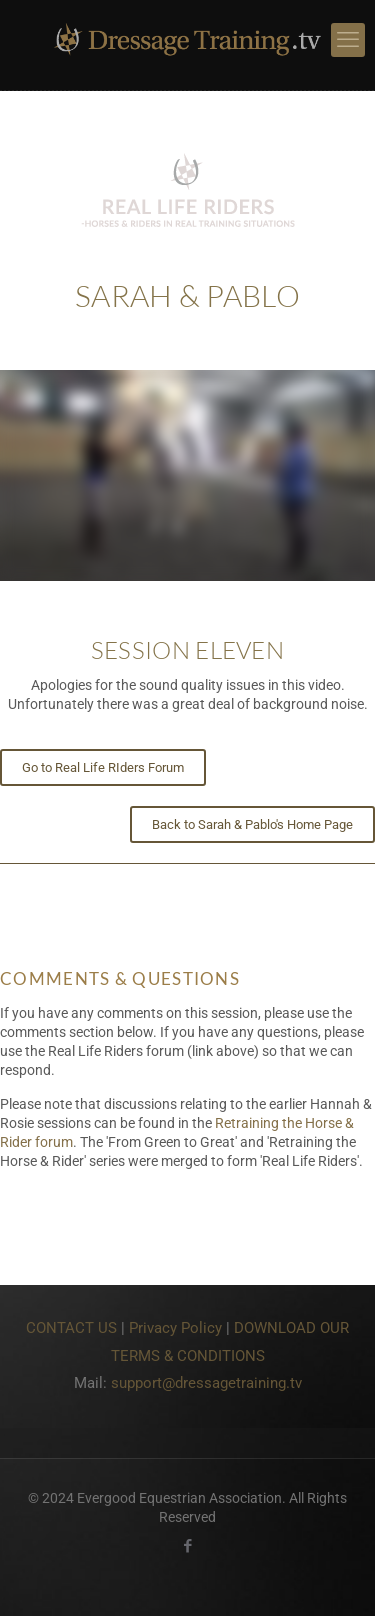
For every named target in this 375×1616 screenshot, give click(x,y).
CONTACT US (71, 1328)
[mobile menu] (348, 40)
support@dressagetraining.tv (206, 1383)
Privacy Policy (175, 1328)
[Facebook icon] (187, 1546)
